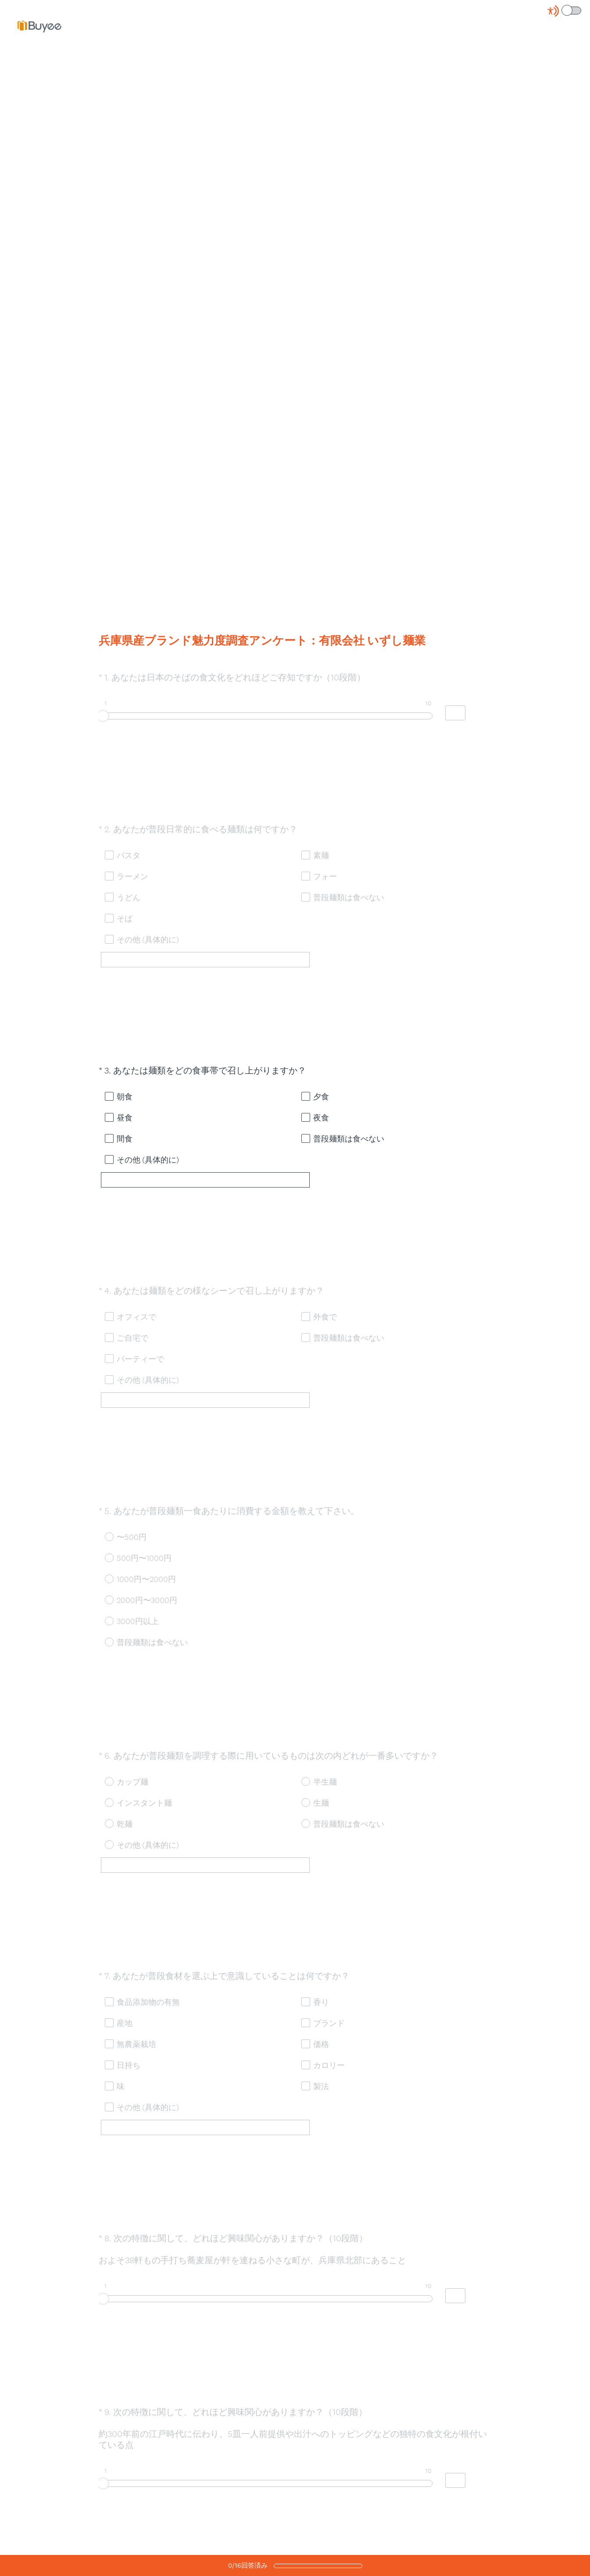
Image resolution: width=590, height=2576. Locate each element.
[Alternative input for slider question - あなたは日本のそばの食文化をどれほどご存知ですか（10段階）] (455, 721)
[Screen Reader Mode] (565, 11)
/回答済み (248, 2565)
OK (111, 754)
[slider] (103, 724)
